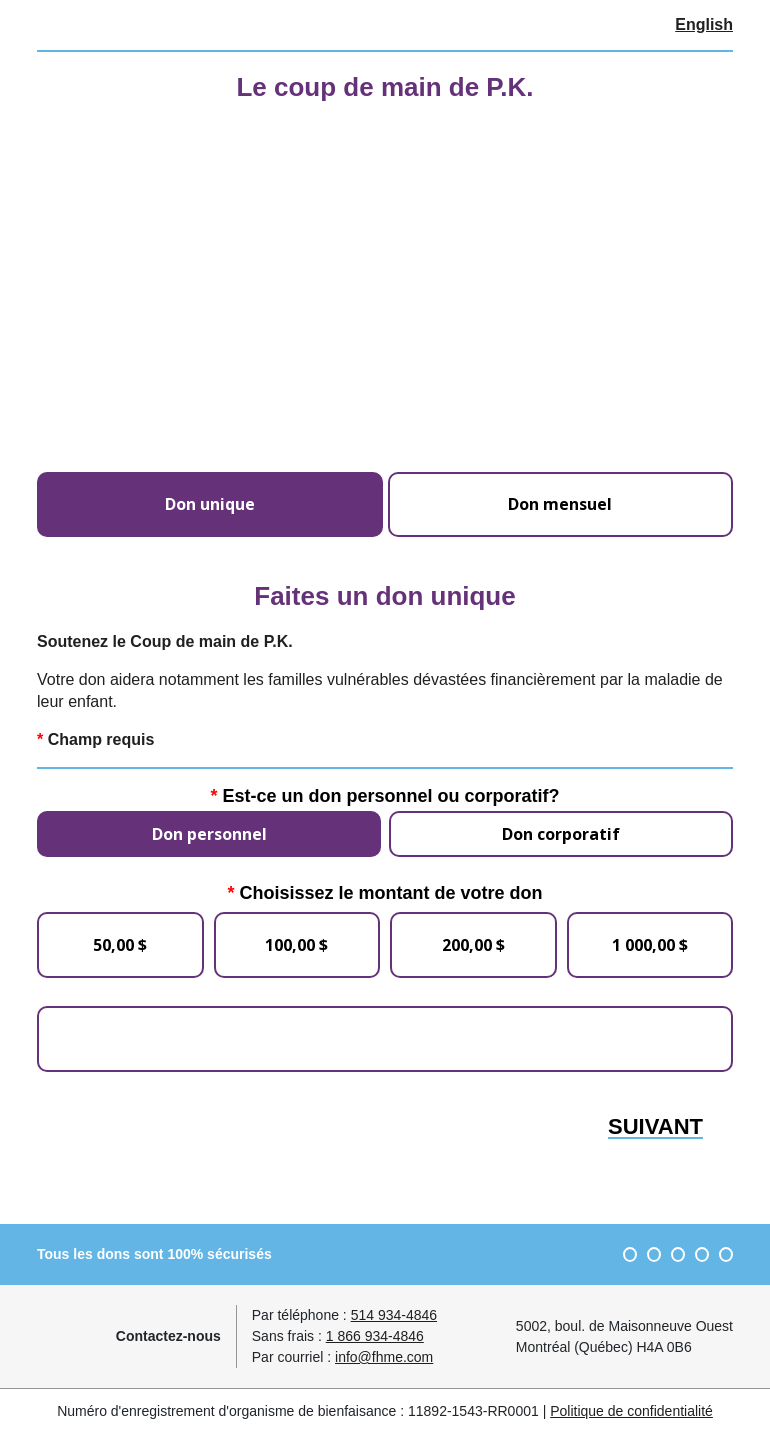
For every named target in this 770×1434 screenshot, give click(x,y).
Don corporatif (561, 834)
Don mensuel (560, 504)
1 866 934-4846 (375, 1336)
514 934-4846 (394, 1315)
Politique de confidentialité (631, 1411)
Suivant (655, 1128)
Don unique (210, 504)
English (704, 24)
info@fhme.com (384, 1357)
